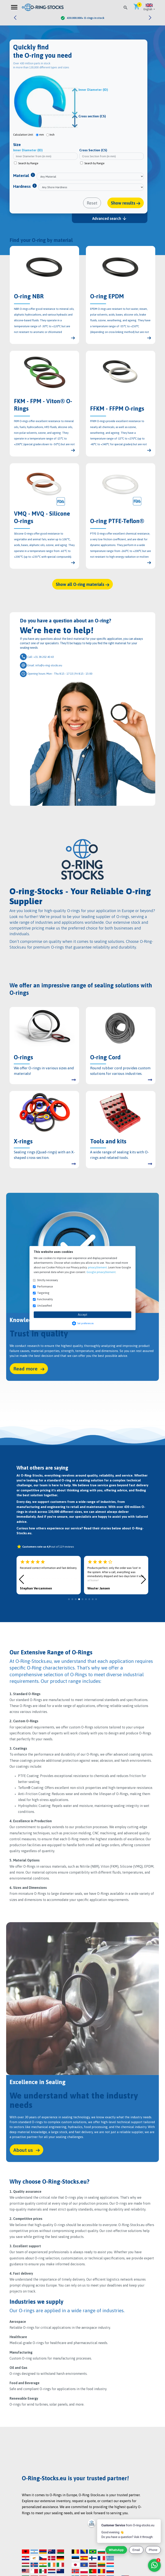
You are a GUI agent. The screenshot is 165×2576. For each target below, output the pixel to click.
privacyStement (97, 1267)
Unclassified (44, 1305)
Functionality (45, 1299)
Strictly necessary (47, 1280)
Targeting (43, 1292)
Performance (45, 1286)
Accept (82, 1314)
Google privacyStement (101, 1272)
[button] (149, 7)
